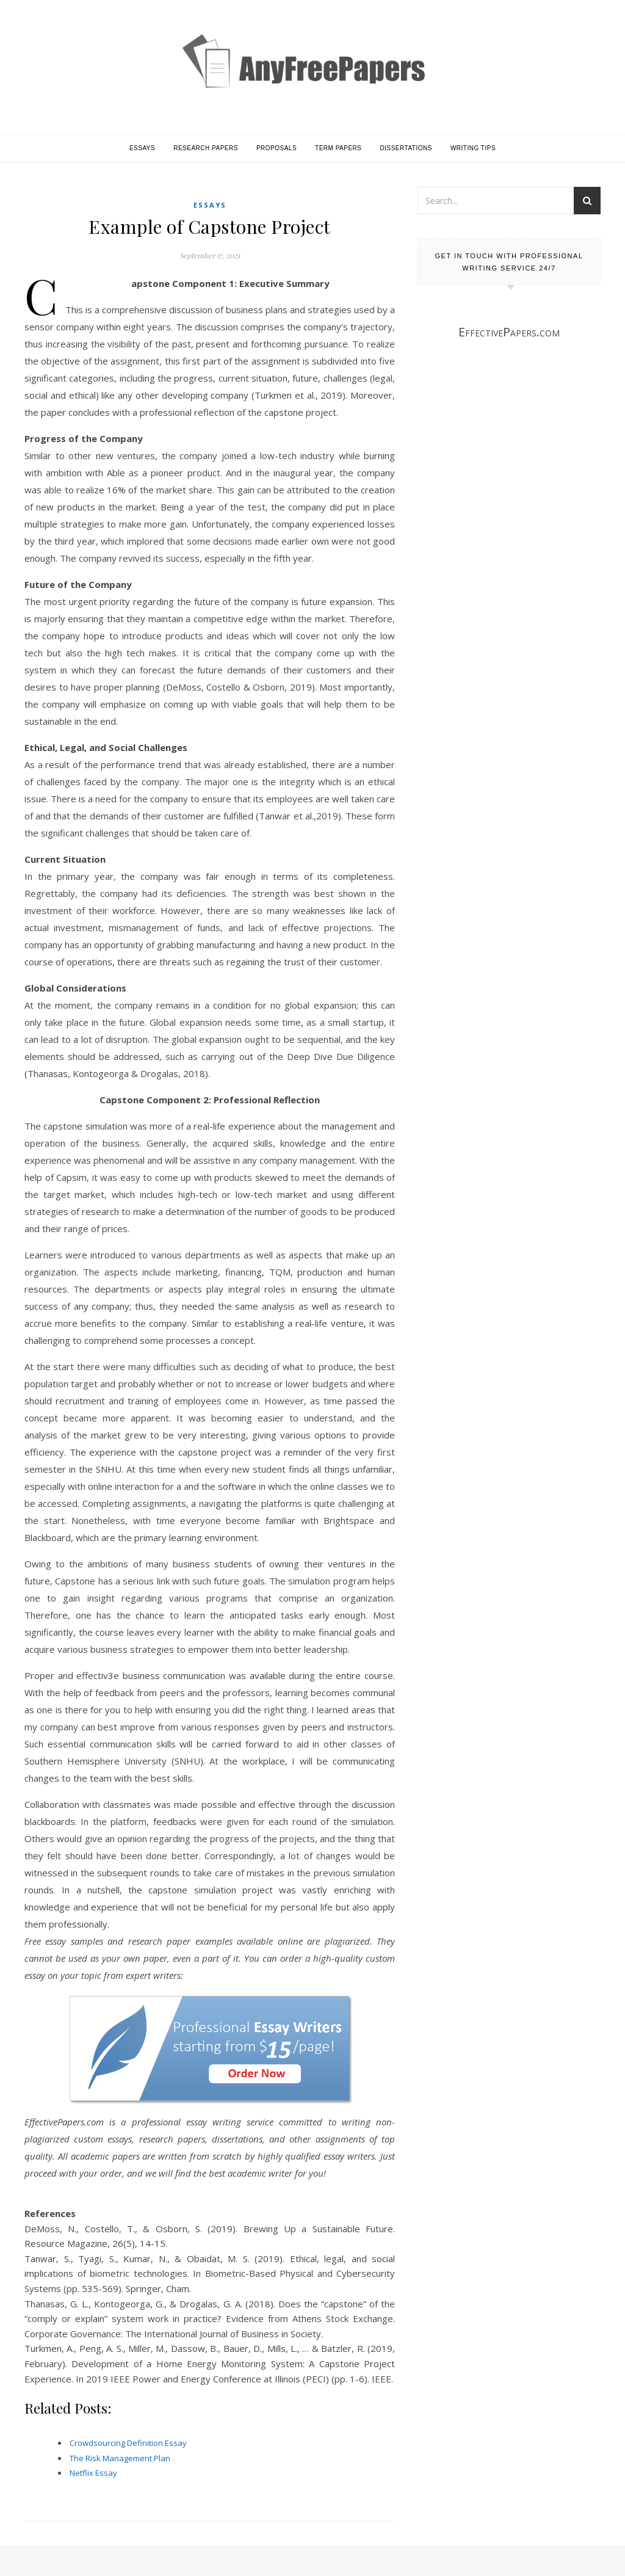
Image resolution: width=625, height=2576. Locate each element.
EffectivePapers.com (509, 332)
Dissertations (406, 148)
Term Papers (338, 148)
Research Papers (205, 148)
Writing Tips (473, 148)
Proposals (276, 148)
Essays (142, 148)
